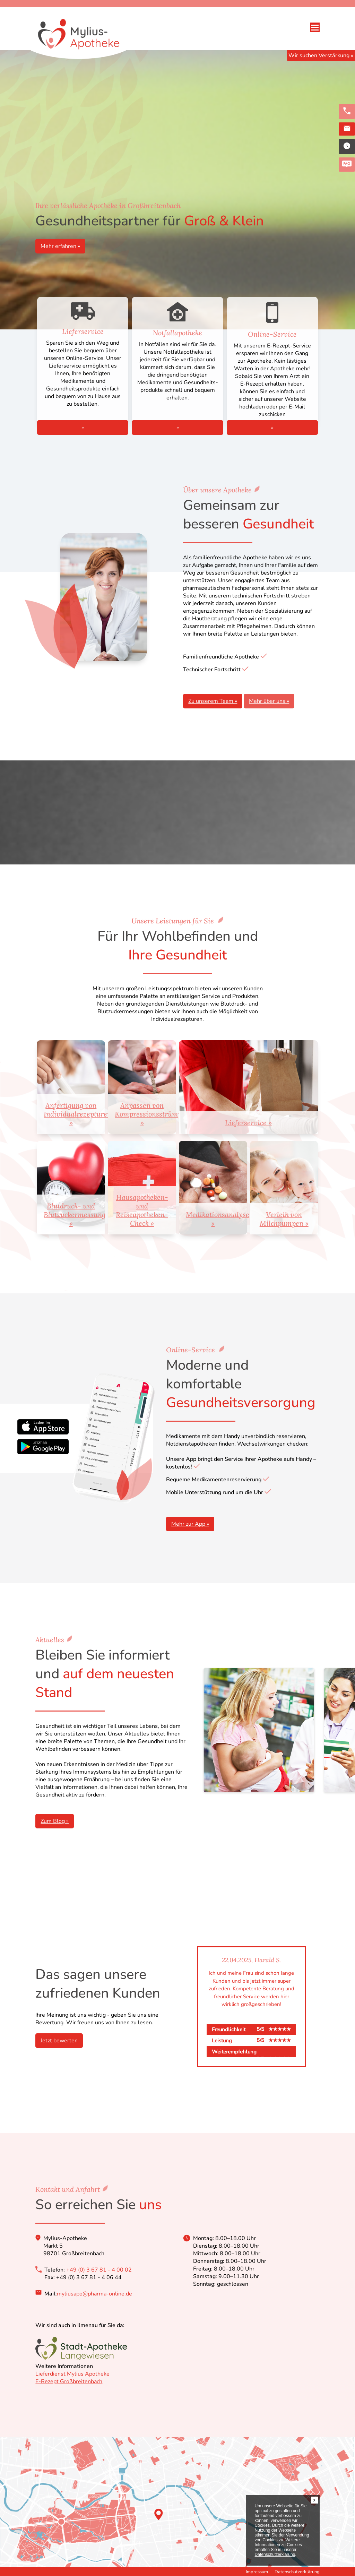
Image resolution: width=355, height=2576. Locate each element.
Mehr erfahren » (60, 246)
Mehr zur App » (190, 1524)
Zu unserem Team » (212, 701)
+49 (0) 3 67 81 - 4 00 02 (99, 2270)
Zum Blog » (55, 1821)
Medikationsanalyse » (216, 1218)
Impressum (257, 2572)
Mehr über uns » (269, 701)
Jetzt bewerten (59, 2040)
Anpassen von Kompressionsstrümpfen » (145, 1114)
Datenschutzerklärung (297, 2572)
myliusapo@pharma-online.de (94, 2294)
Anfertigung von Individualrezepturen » (74, 1114)
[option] (251, 2006)
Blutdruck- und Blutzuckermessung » (74, 1214)
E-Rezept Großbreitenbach (68, 2381)
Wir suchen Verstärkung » (320, 55)
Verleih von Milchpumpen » (284, 1218)
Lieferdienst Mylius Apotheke (72, 2374)
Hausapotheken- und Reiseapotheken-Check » (142, 1210)
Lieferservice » (248, 1122)
